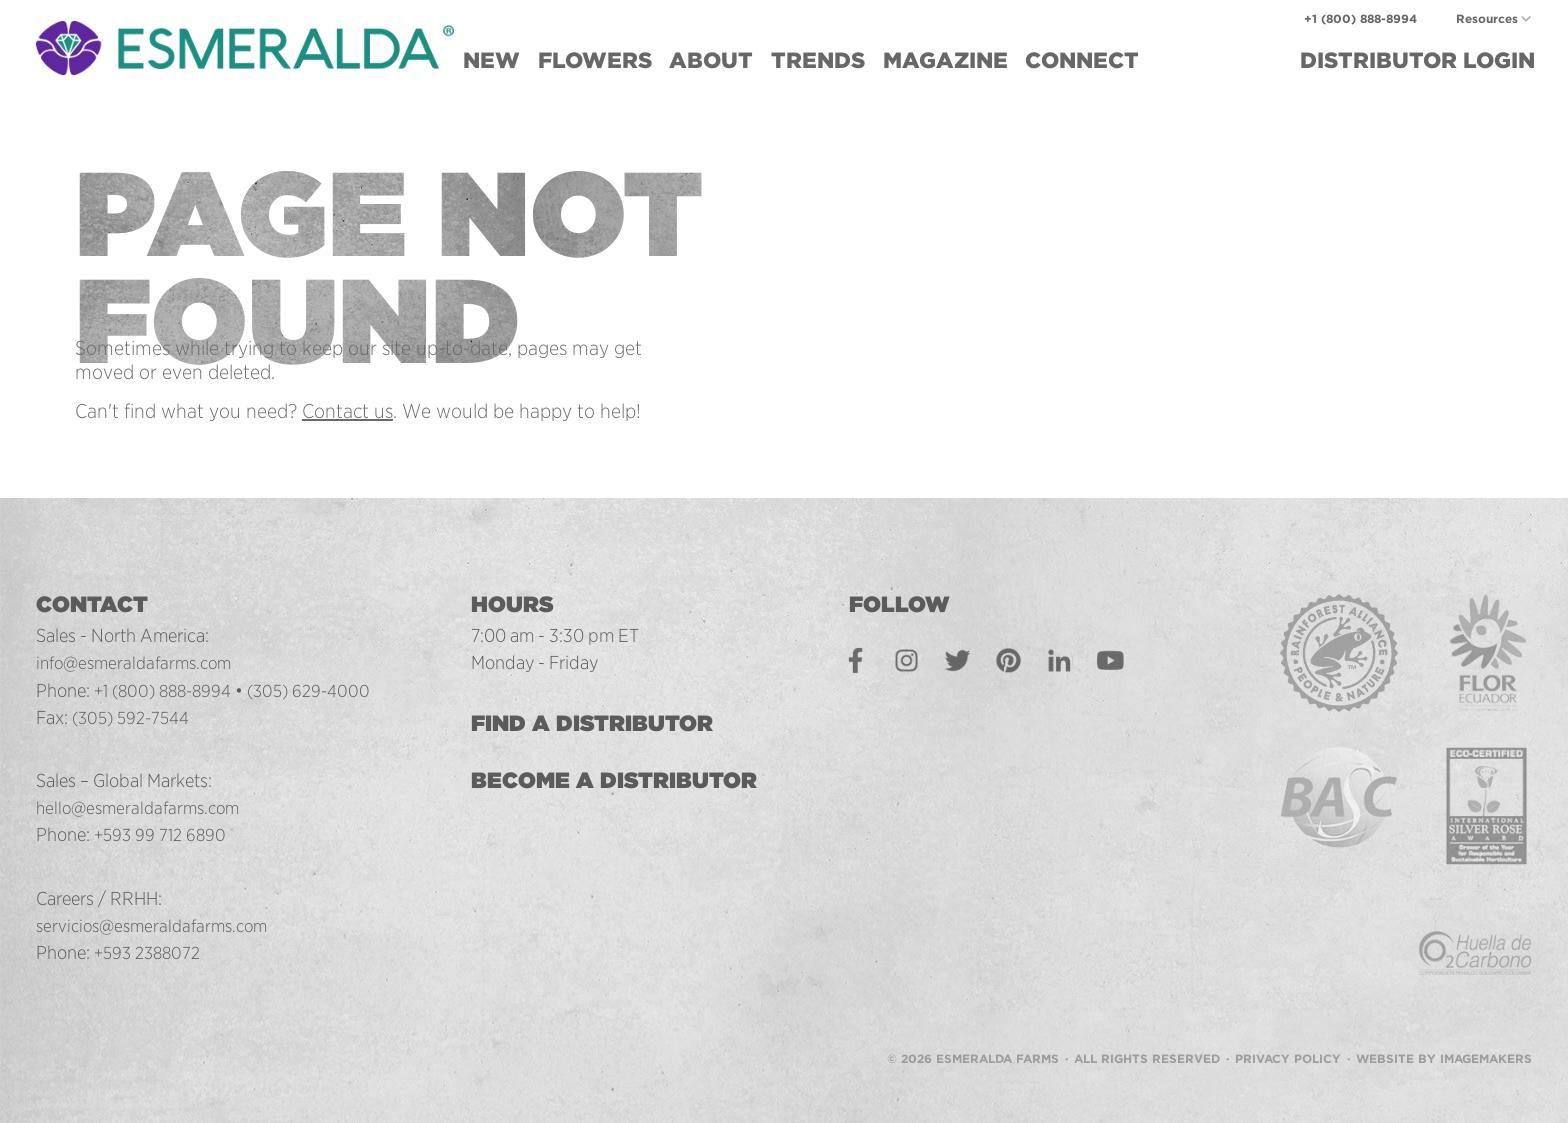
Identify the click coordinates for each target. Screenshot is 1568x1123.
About (711, 60)
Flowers (595, 60)
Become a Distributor (628, 780)
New (491, 60)
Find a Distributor (606, 723)
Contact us (347, 411)
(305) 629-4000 (323, 690)
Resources (1487, 19)
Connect (1082, 60)
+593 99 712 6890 (163, 834)
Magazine (945, 60)
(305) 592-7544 (135, 717)
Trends (818, 60)
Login (1417, 60)
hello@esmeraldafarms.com (143, 807)
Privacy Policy (1288, 1034)
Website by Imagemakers (1444, 1034)
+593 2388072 (151, 952)
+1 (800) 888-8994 (1360, 19)
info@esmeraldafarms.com (140, 662)
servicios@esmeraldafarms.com (158, 925)
